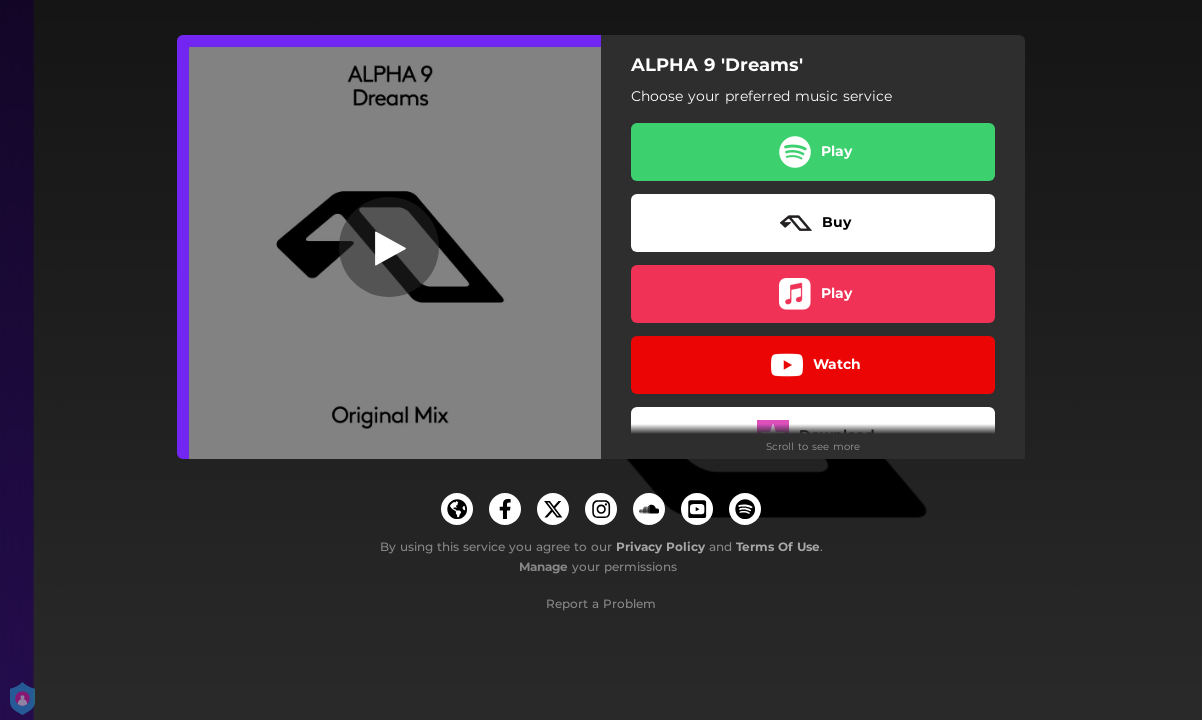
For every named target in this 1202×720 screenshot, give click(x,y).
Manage (543, 566)
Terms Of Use (778, 546)
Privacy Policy (660, 546)
